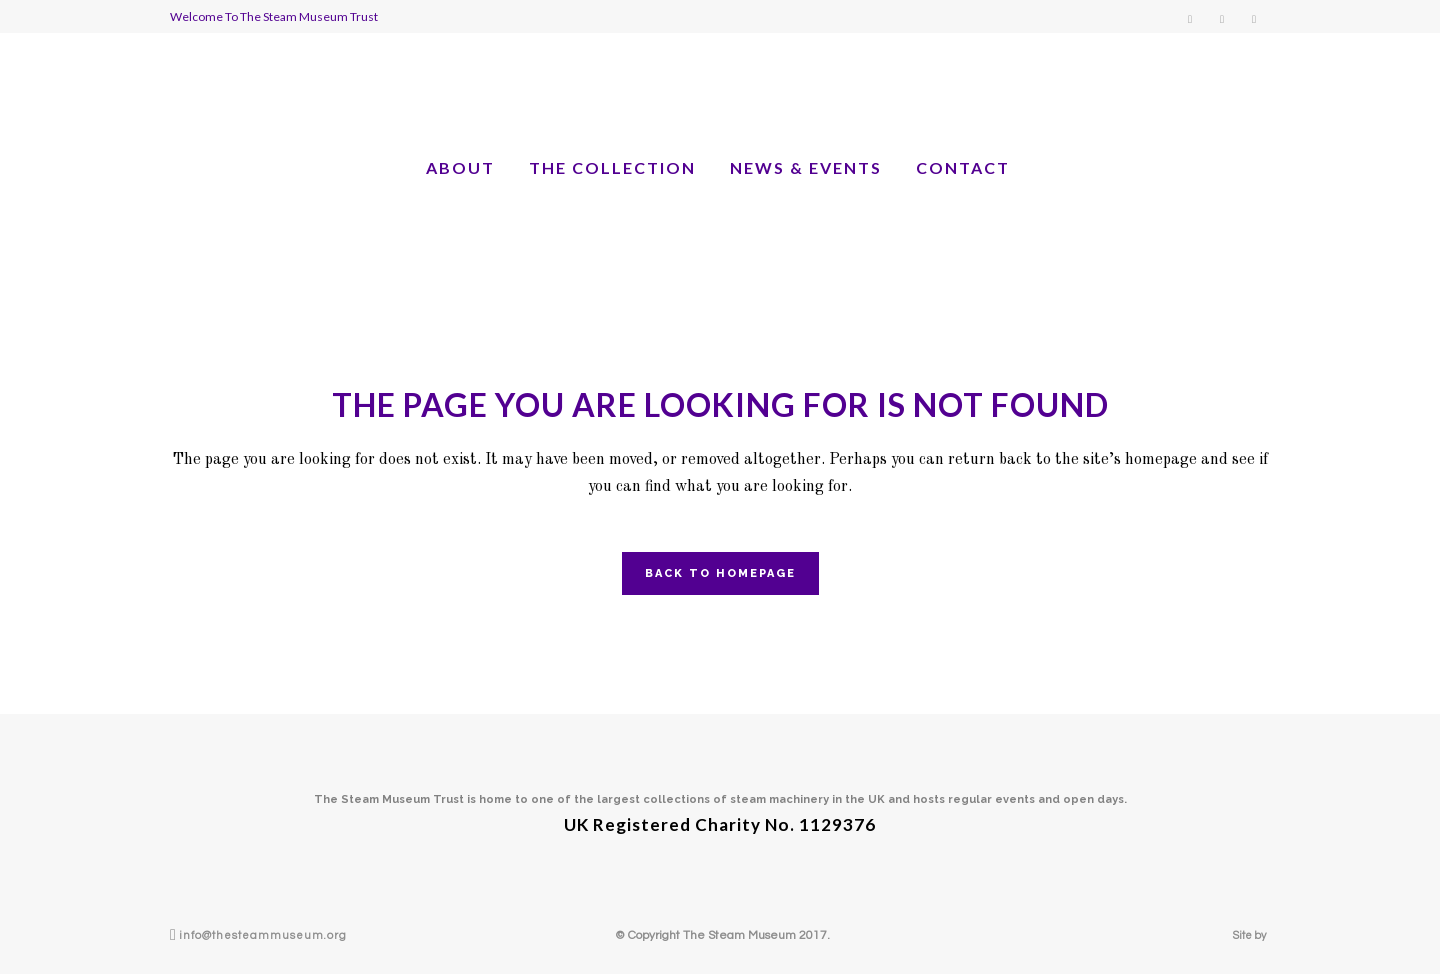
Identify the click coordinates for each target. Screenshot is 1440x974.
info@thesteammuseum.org (263, 935)
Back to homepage (720, 573)
